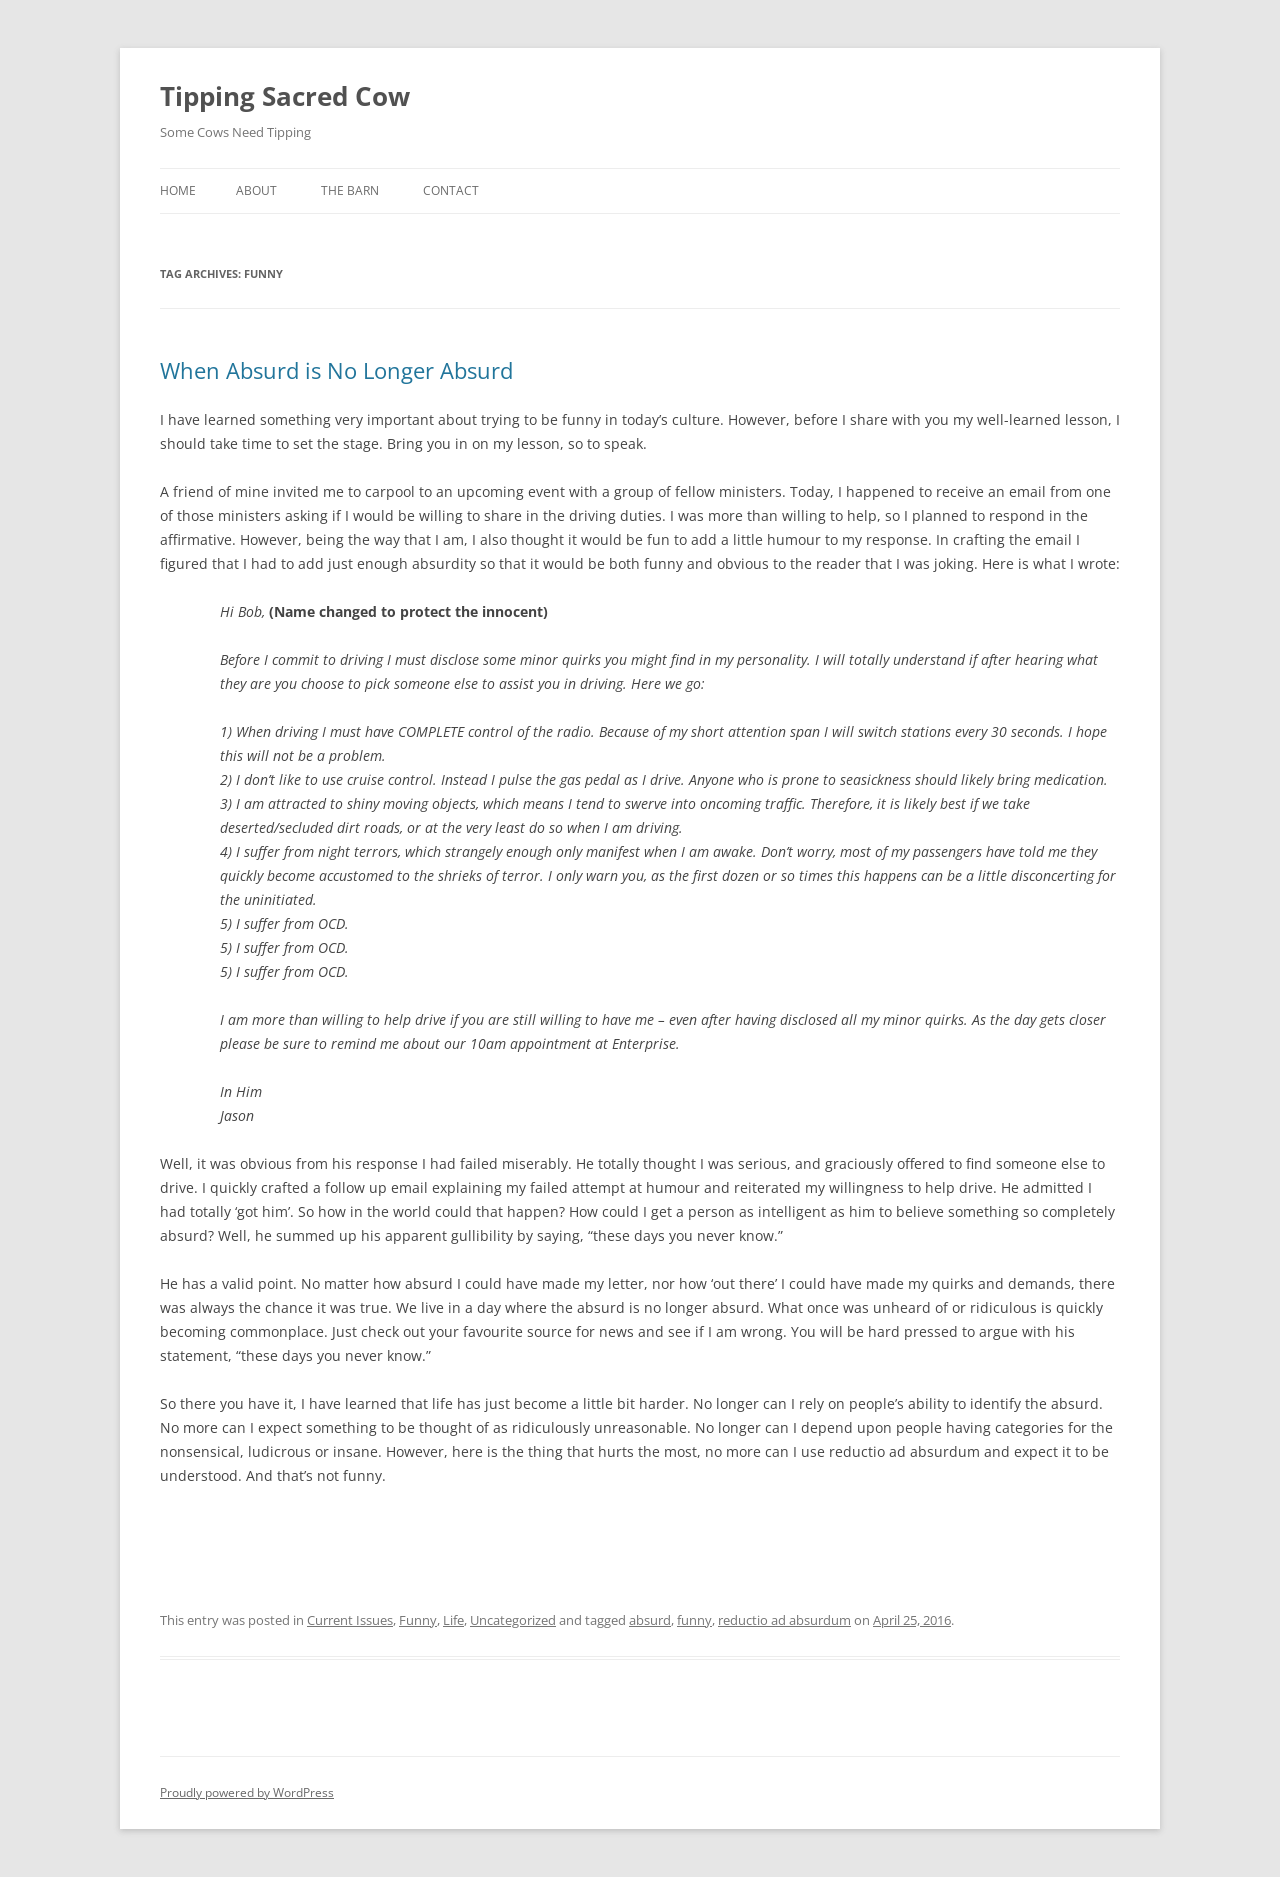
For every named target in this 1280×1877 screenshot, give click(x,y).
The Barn (350, 190)
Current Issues (350, 1620)
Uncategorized (513, 1620)
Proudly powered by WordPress (247, 1792)
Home (178, 190)
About (256, 190)
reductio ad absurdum (784, 1620)
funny (694, 1620)
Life (453, 1620)
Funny (418, 1620)
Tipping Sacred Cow (285, 96)
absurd (650, 1620)
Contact (451, 190)
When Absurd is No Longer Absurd (336, 370)
